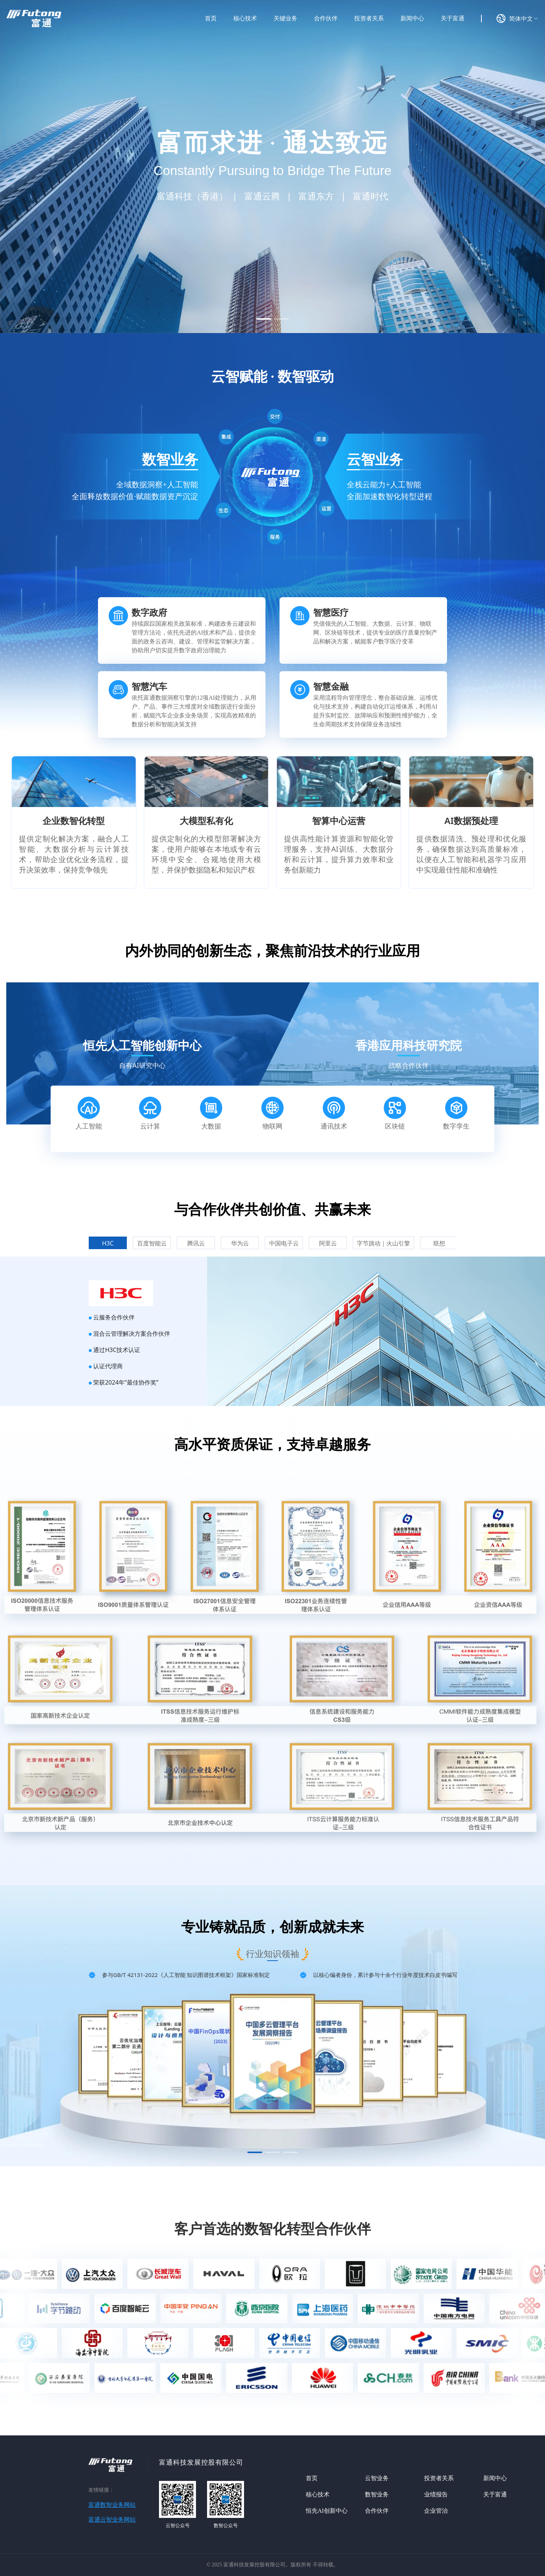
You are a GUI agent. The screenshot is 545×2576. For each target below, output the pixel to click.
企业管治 (436, 2511)
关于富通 (495, 2494)
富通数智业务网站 (112, 2505)
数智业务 (377, 2494)
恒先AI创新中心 (327, 2511)
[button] (263, 319)
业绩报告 (436, 2494)
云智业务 (377, 2478)
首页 (312, 2478)
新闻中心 (495, 2478)
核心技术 (317, 2494)
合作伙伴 (377, 2511)
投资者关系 (439, 2478)
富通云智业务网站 (112, 2519)
